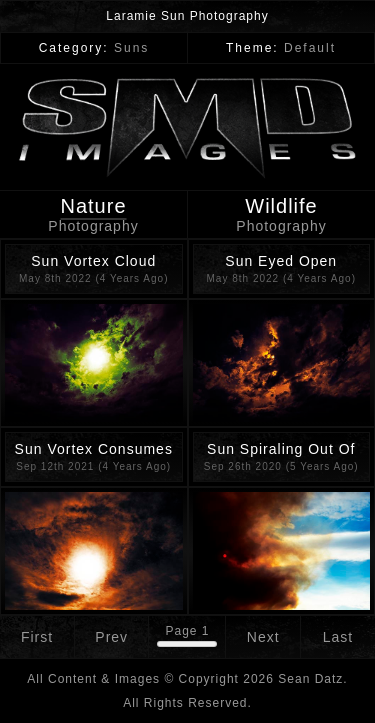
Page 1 (187, 631)
